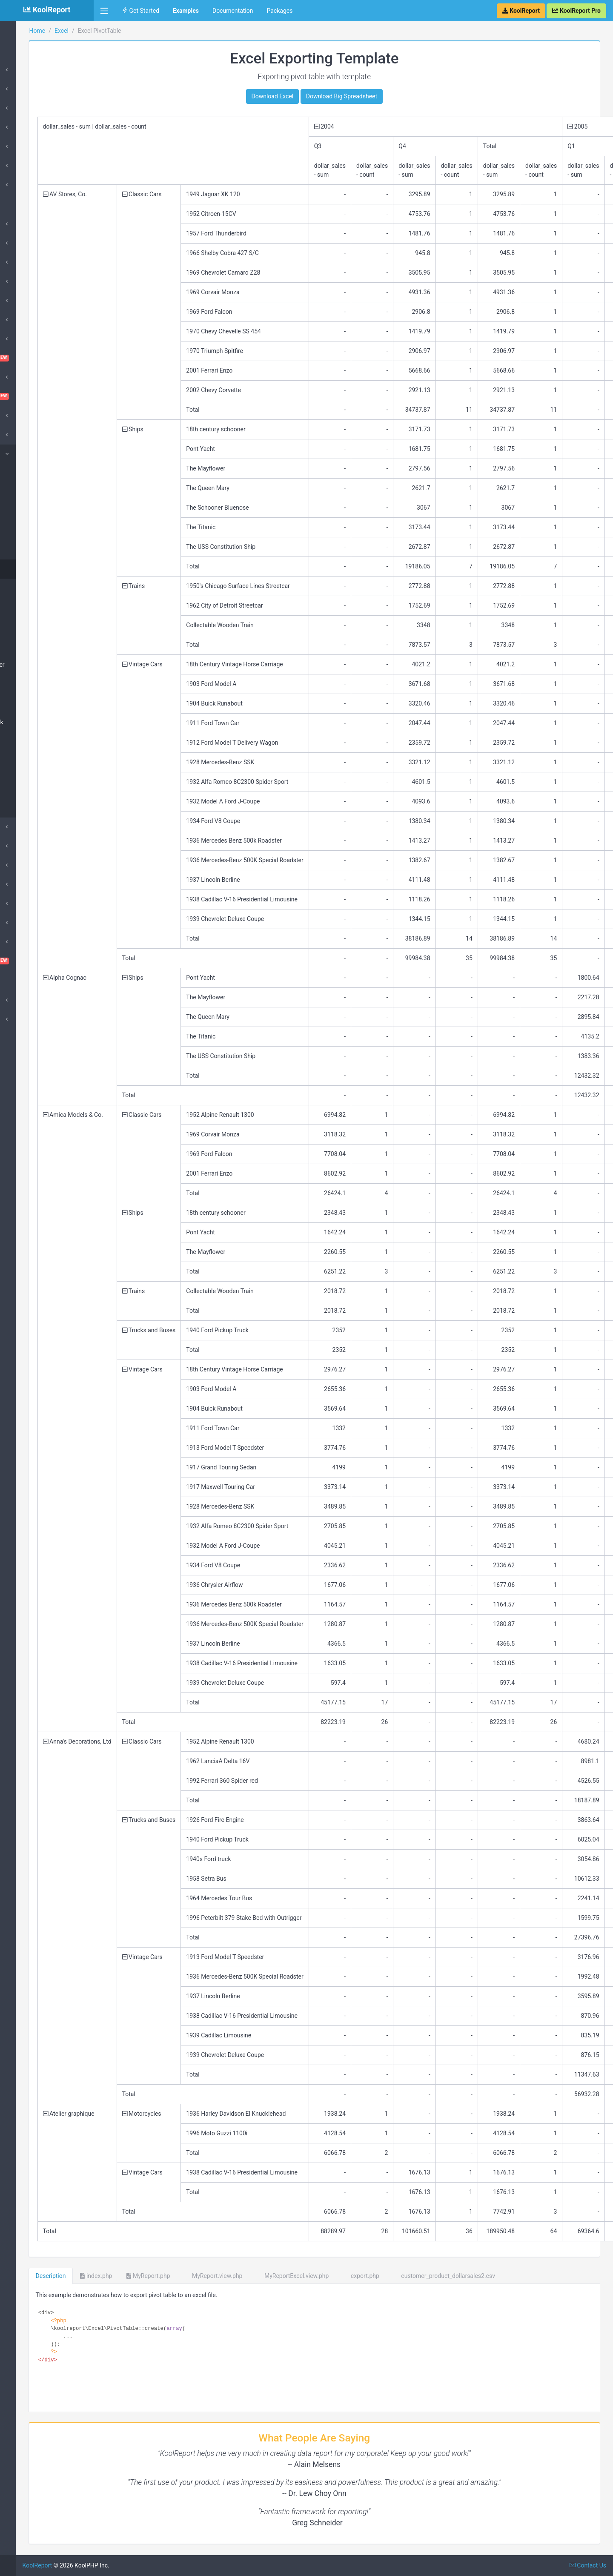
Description (129, 2275)
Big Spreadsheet (38, 530)
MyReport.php (226, 2275)
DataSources (30, 89)
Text (22, 769)
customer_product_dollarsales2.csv (522, 2275)
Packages (279, 10)
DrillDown (25, 865)
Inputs (21, 846)
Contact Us (588, 2565)
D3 (16, 434)
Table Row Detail (39, 683)
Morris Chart (29, 884)
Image (25, 788)
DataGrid (24, 415)
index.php (174, 2275)
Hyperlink (29, 807)
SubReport (26, 1019)
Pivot (19, 922)
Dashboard (47, 396)
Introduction (29, 69)
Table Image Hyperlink (46, 722)
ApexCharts (28, 243)
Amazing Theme (34, 224)
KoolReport (115, 2565)
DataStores (27, 127)
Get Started (140, 10)
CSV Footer (31, 492)
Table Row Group (39, 626)
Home (21, 30)
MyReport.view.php (292, 2275)
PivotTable (30, 568)
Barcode (24, 300)
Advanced (26, 1000)
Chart (24, 549)
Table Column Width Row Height (43, 746)
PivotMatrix (32, 588)
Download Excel (311, 96)
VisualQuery (47, 961)
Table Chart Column (43, 703)
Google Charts (32, 184)
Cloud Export (30, 377)
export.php (439, 2275)
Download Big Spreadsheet (380, 96)
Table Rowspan (37, 645)
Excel (20, 453)
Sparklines (26, 941)
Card (19, 146)
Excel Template (37, 511)
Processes (26, 108)
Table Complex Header (47, 664)
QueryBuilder (30, 903)
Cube (19, 262)
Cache (21, 319)
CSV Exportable (37, 473)
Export (21, 826)
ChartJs (23, 339)
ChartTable (47, 358)
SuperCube (27, 281)
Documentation (232, 10)
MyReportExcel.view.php (371, 2275)
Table (20, 165)
